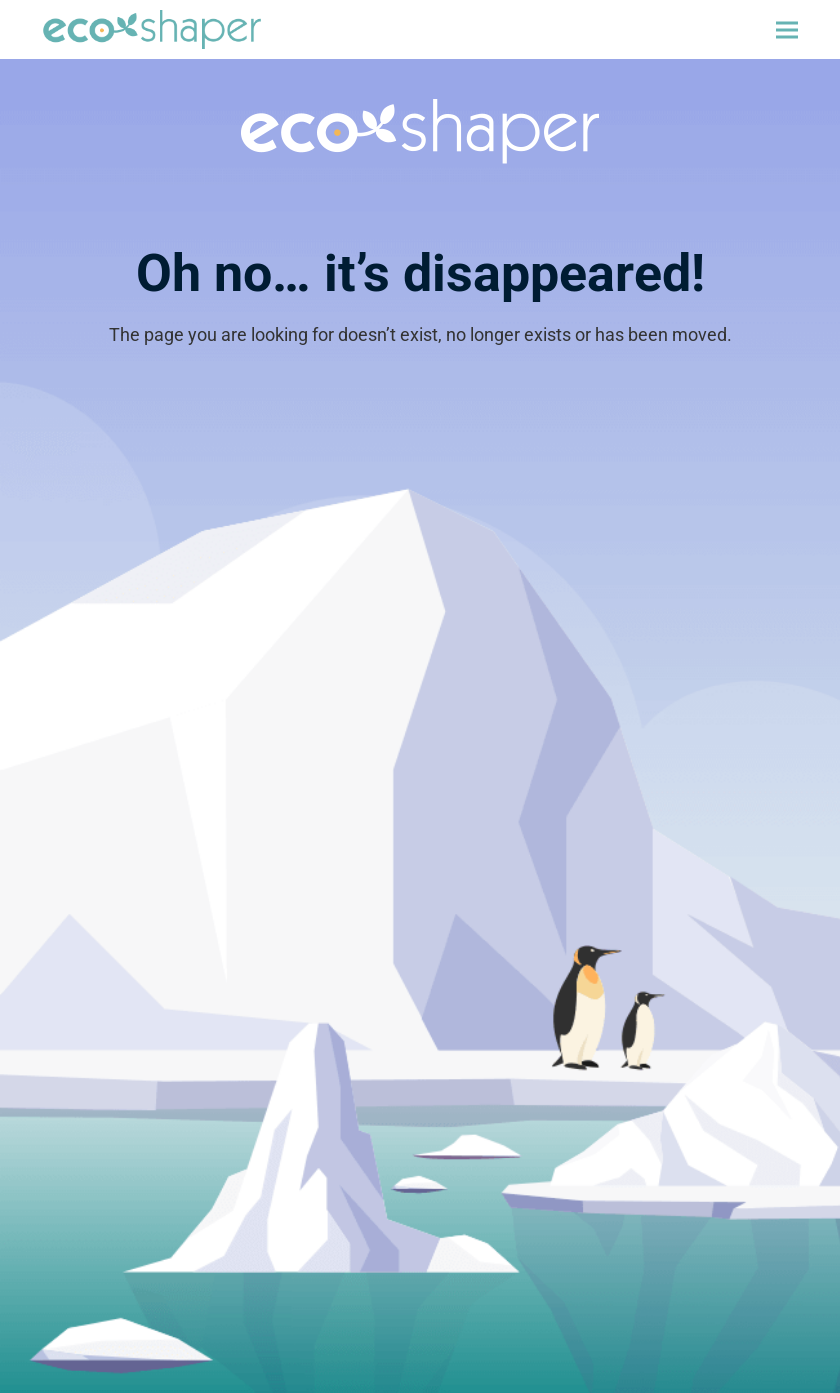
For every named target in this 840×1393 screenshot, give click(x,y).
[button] (787, 29)
